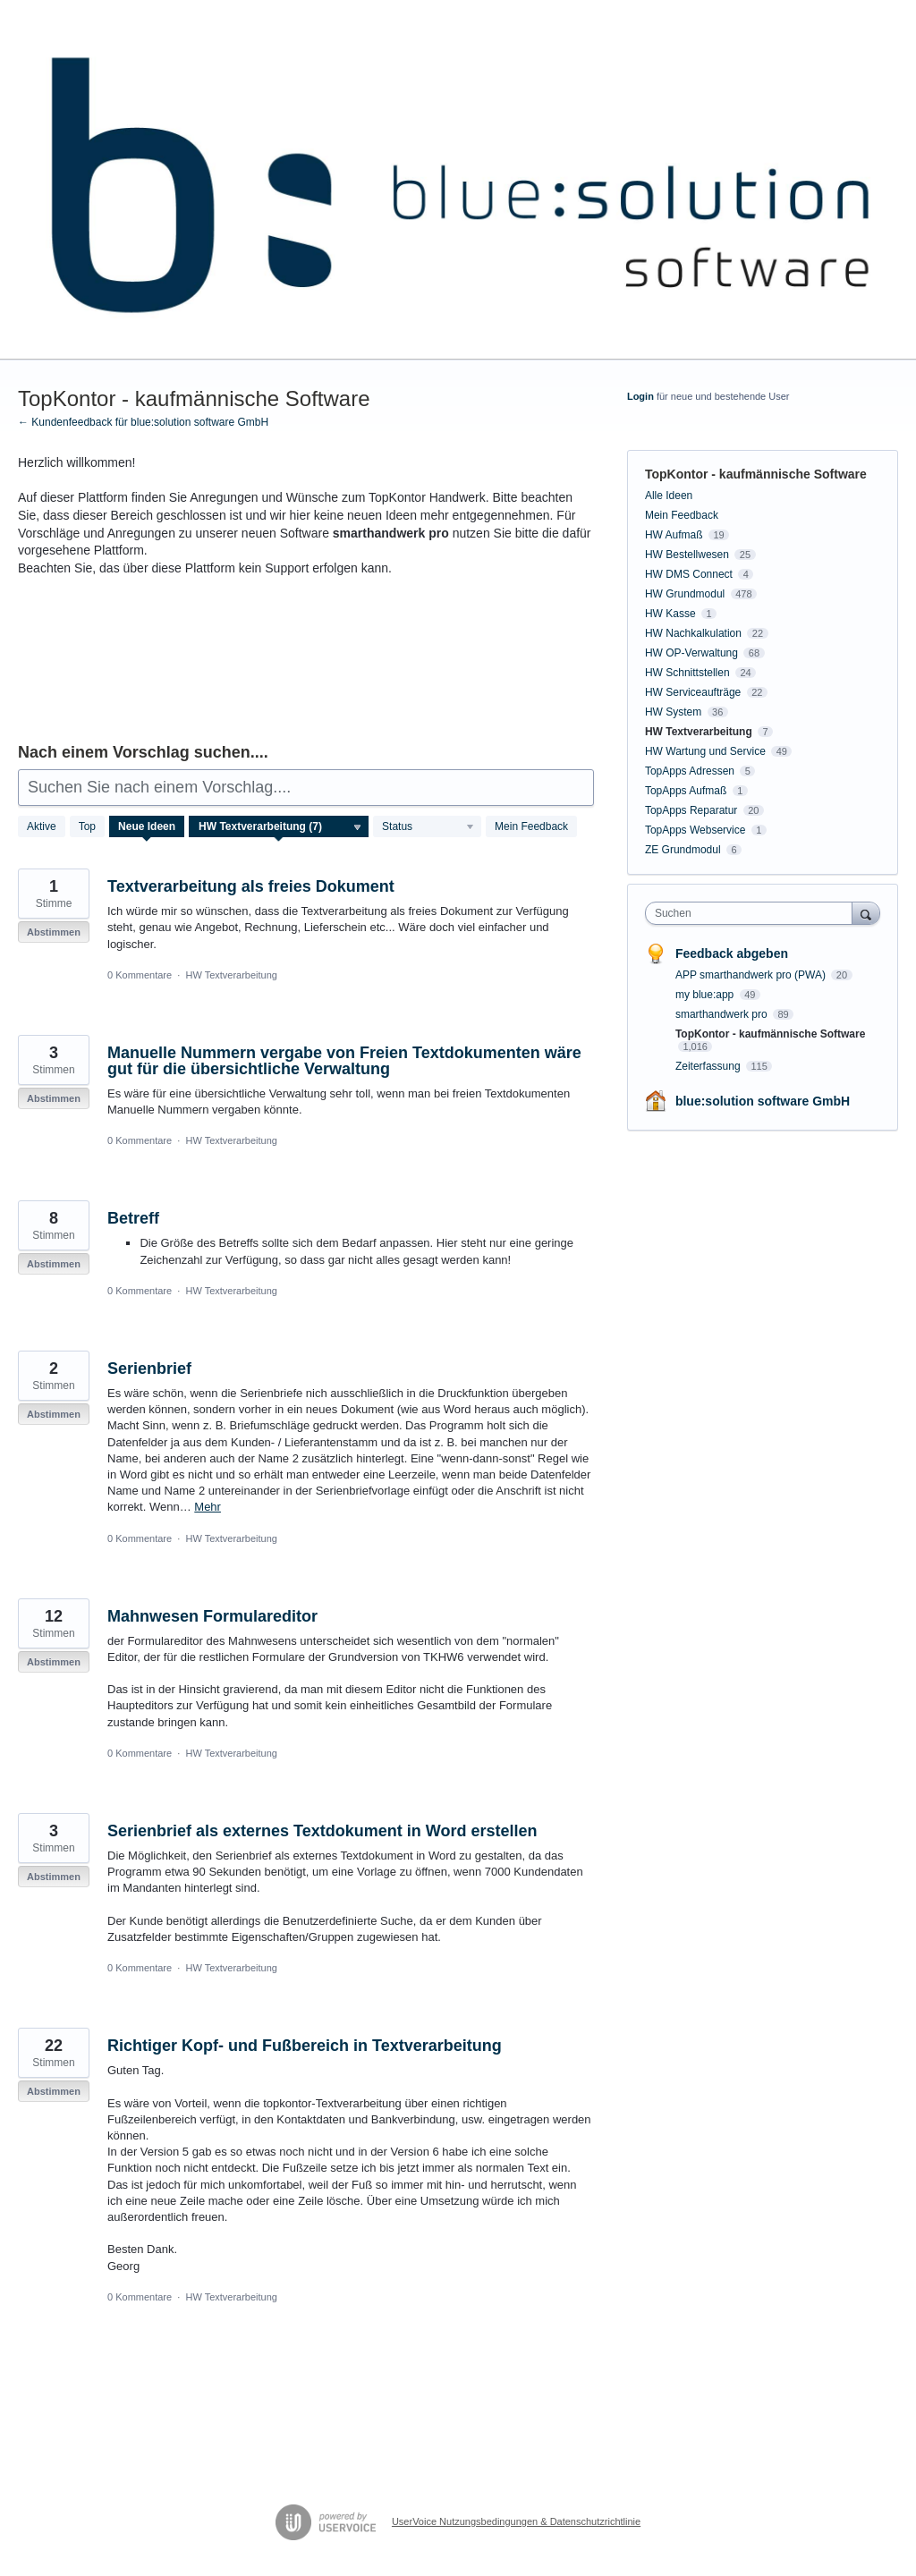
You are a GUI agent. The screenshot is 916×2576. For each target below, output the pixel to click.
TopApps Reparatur (691, 810)
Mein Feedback (531, 826)
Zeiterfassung (709, 1066)
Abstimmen (54, 932)
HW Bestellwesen (687, 554)
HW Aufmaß (674, 535)
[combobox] (753, 913)
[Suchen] (866, 913)
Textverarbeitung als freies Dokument (250, 886)
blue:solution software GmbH (762, 1101)
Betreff (133, 1218)
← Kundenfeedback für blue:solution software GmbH (143, 422)
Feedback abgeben (731, 953)
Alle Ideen (668, 495)
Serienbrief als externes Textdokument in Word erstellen (322, 1831)
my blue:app (706, 994)
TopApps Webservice (695, 830)
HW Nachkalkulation (693, 633)
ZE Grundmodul (683, 849)
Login (640, 396)
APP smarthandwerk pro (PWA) (751, 975)
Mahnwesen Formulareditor (212, 1616)
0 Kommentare (139, 975)
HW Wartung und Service (705, 751)
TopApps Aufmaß (685, 790)
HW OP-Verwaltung (691, 653)
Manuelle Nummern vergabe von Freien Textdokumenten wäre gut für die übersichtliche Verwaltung (344, 1061)
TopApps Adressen (689, 771)
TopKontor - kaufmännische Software (770, 1034)
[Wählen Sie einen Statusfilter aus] (428, 827)
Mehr (207, 1507)
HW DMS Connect (689, 574)
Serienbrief (149, 1368)
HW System (673, 712)
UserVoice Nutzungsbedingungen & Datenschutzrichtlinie (516, 2521)
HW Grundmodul (685, 594)
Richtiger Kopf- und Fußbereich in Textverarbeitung (304, 2046)
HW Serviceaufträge (693, 692)
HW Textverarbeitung (231, 975)
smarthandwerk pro (722, 1014)
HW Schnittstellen (687, 672)
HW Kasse (670, 613)
